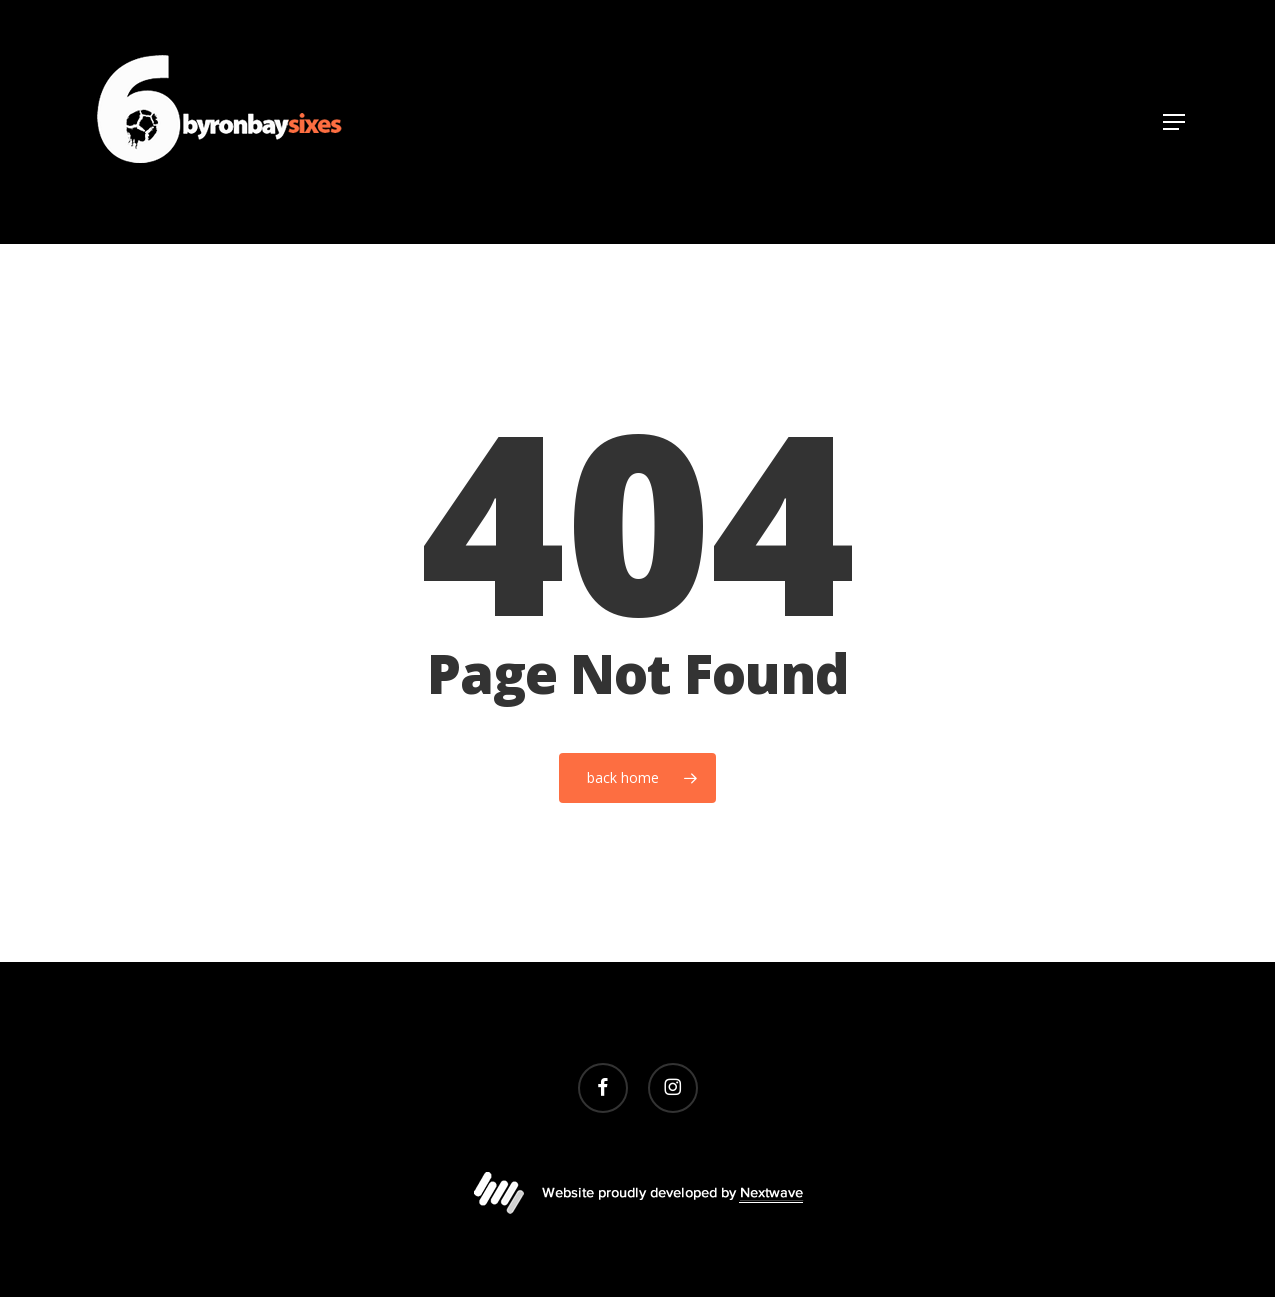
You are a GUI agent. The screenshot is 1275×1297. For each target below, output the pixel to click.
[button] (1174, 122)
